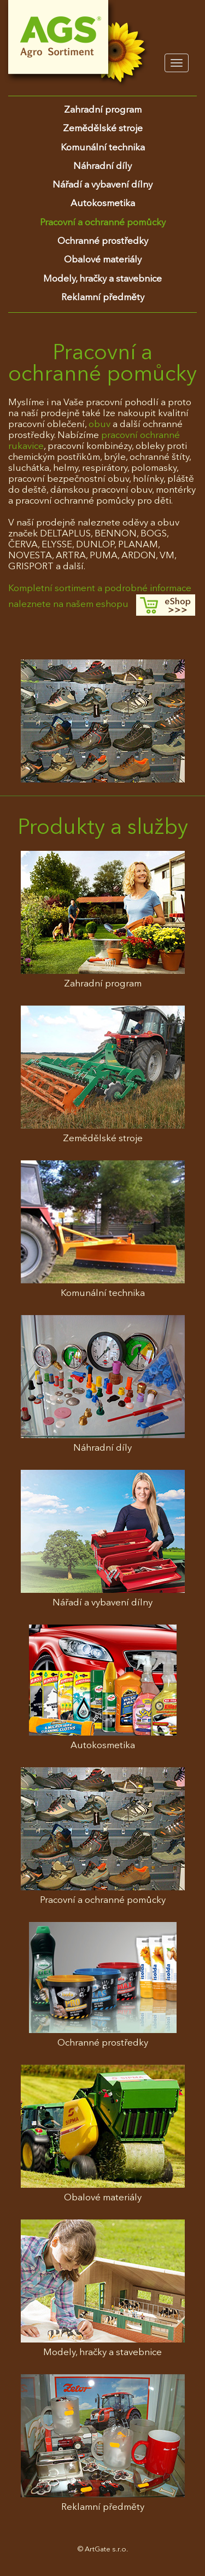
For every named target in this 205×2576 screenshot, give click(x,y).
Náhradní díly (102, 166)
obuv (101, 424)
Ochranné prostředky (102, 241)
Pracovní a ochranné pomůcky (103, 222)
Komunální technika (103, 148)
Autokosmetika (103, 203)
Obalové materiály (103, 260)
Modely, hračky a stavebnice (102, 279)
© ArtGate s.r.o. (103, 2549)
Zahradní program (103, 110)
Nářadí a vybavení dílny (102, 185)
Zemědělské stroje (103, 128)
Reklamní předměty (102, 297)
